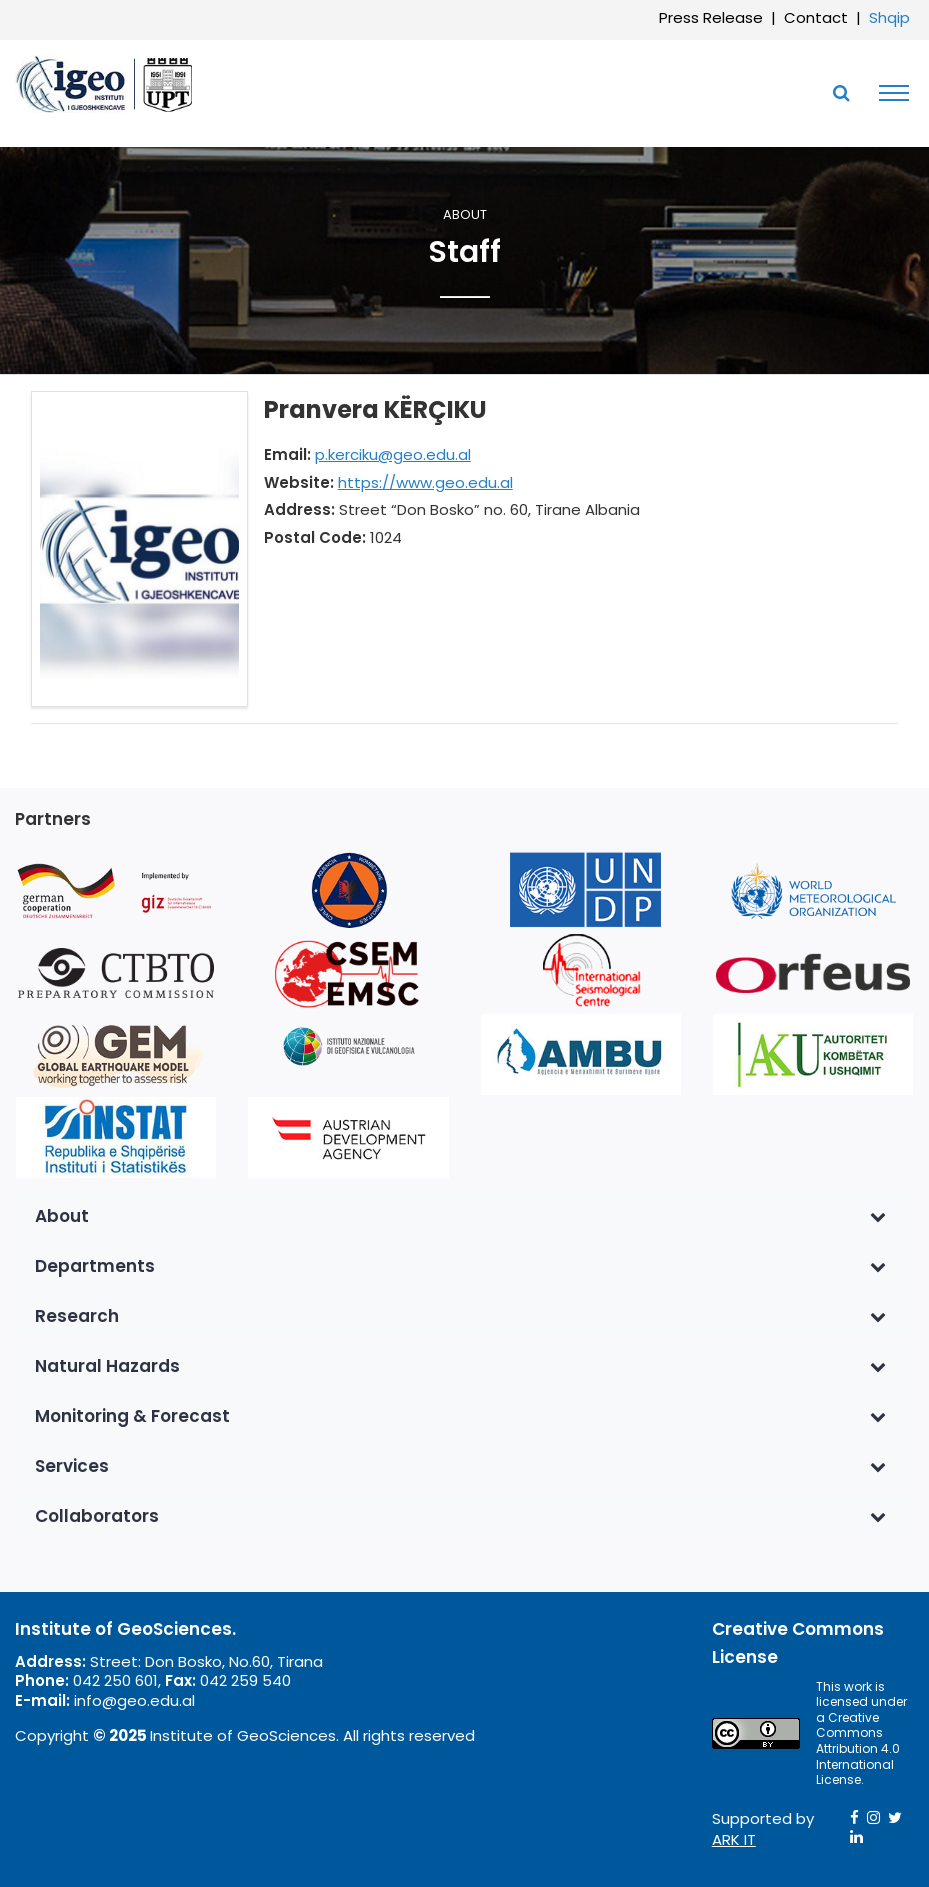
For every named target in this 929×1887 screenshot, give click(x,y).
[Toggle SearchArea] (841, 93)
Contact (816, 17)
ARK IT (734, 1839)
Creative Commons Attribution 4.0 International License (858, 1748)
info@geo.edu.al (134, 1700)
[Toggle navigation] (889, 93)
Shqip (889, 17)
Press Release (711, 17)
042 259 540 (245, 1680)
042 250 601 (115, 1680)
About (465, 215)
